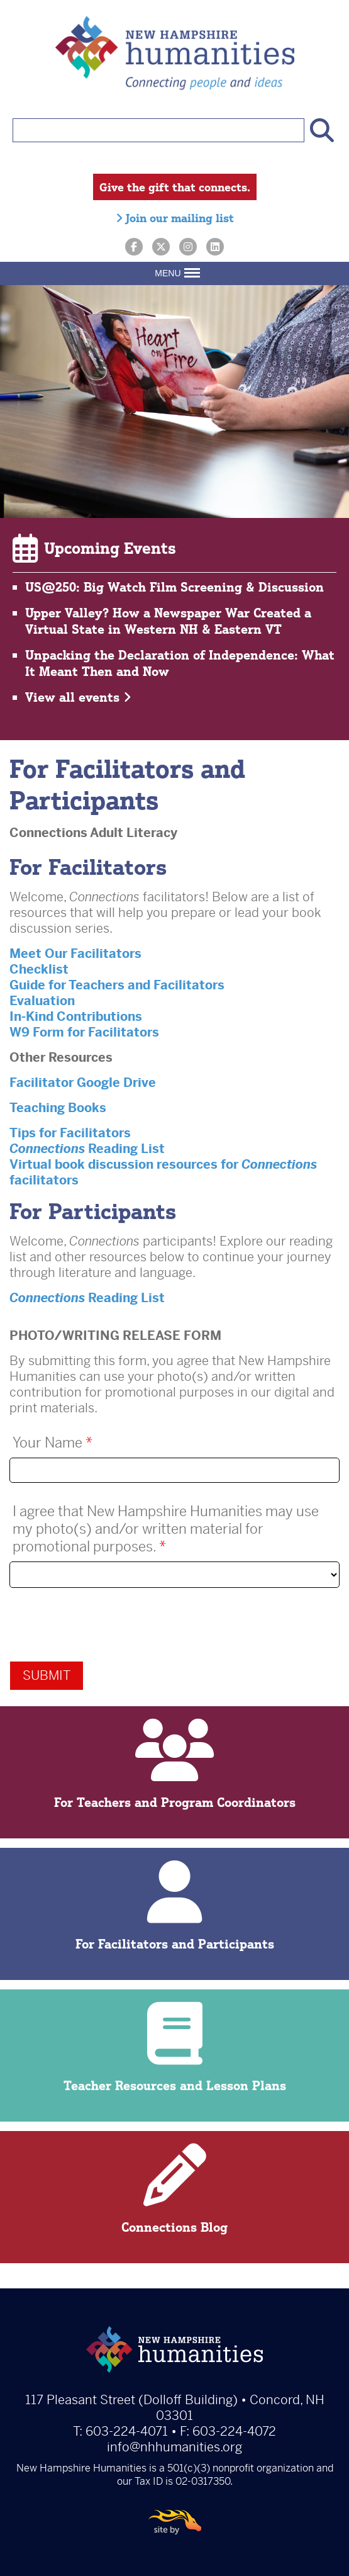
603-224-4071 (127, 2431)
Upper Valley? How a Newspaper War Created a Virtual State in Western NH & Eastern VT (168, 621)
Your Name (52, 1442)
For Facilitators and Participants (174, 1906)
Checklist (39, 969)
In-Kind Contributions (75, 1017)
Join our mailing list (175, 218)
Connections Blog (174, 2189)
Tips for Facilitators (70, 1133)
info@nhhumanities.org (174, 2447)
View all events (78, 697)
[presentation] (105, 1623)
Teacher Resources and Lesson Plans (174, 2047)
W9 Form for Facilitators (84, 1032)
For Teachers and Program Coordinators (174, 1764)
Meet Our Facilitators (75, 954)
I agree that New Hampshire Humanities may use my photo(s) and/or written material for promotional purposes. (166, 1528)
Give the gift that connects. (174, 187)
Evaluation (42, 1001)
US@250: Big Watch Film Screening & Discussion (174, 587)
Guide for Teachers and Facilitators (116, 985)
